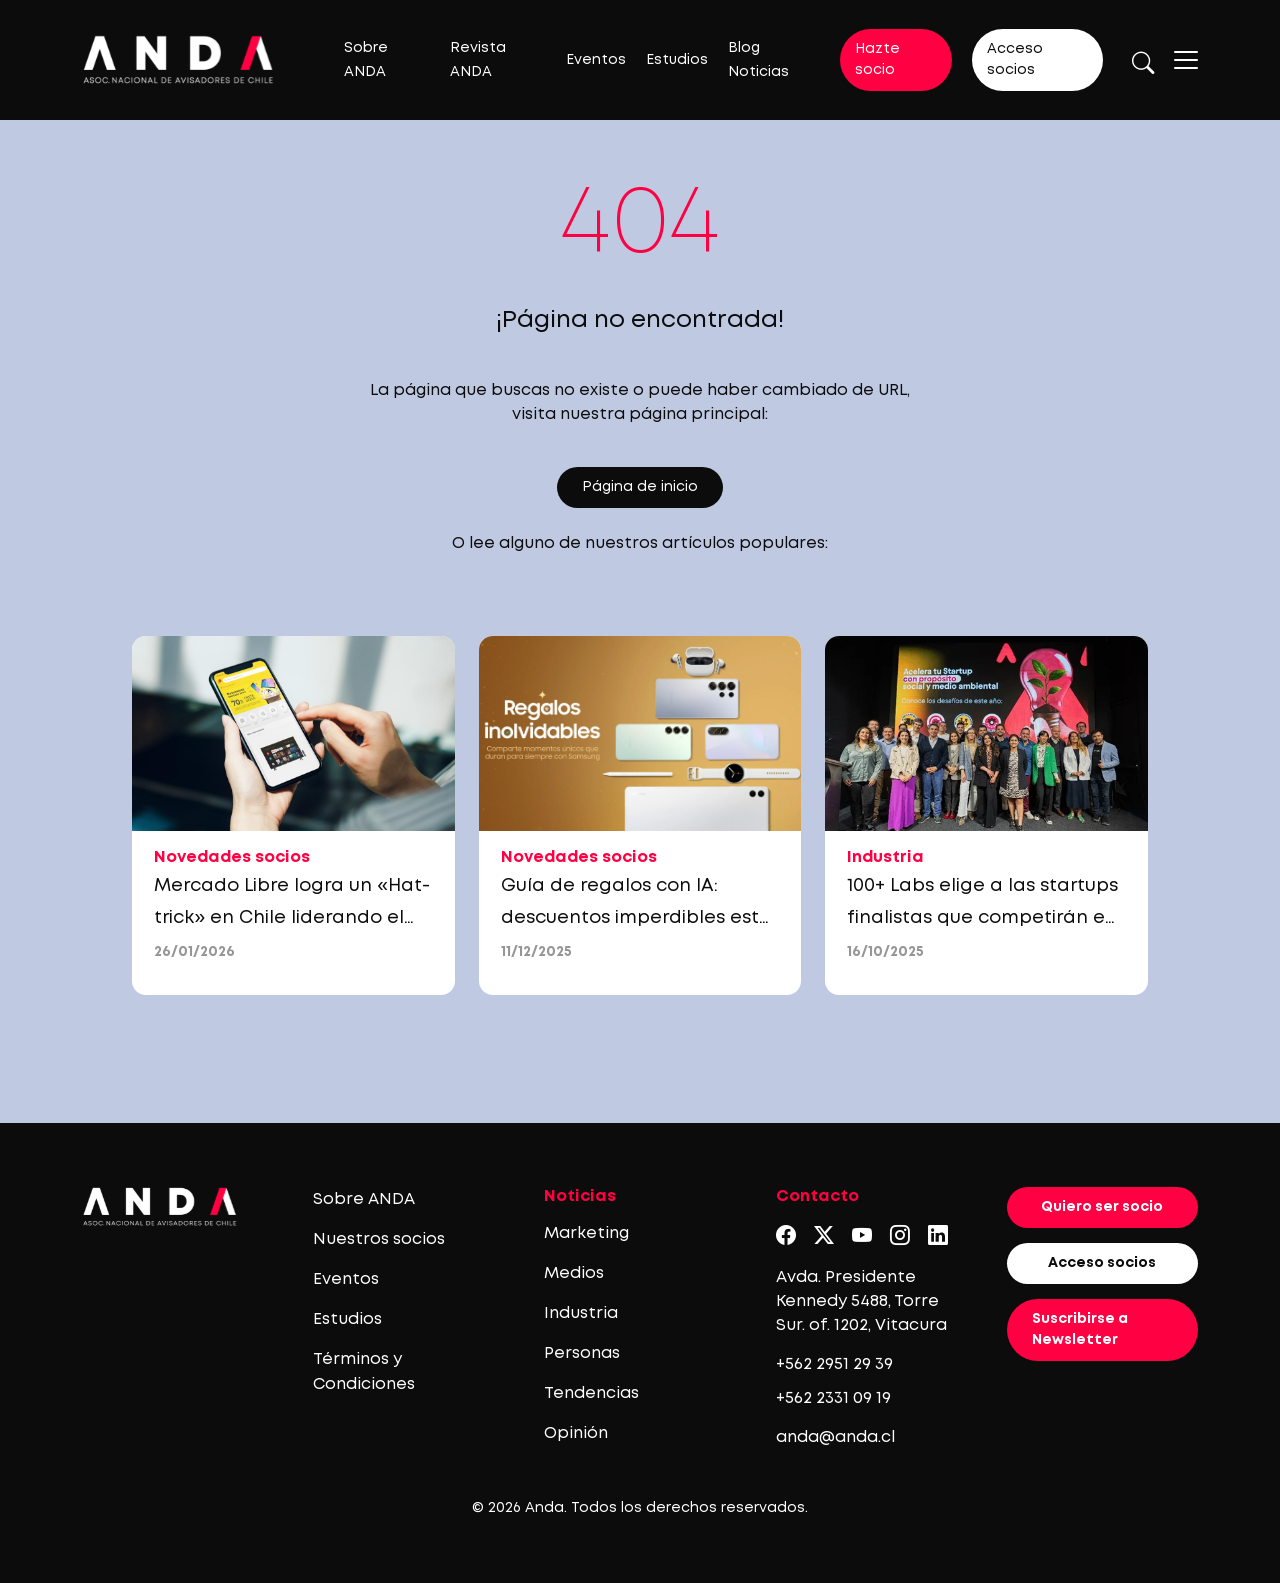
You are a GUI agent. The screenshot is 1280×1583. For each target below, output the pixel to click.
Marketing (586, 1233)
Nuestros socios (379, 1239)
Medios (574, 1273)
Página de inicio (640, 487)
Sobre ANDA (364, 1199)
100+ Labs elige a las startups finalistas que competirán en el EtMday (982, 918)
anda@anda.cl (835, 1437)
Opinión (576, 1433)
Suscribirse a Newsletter (1080, 1329)
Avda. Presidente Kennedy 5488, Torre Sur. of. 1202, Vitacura (861, 1301)
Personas (582, 1353)
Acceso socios (1015, 59)
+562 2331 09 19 (833, 1398)
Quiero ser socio (1102, 1207)
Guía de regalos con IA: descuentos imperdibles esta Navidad (636, 918)
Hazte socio (877, 59)
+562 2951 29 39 (834, 1364)
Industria (581, 1313)
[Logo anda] (178, 59)
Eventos (596, 60)
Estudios (677, 60)
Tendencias (591, 1393)
